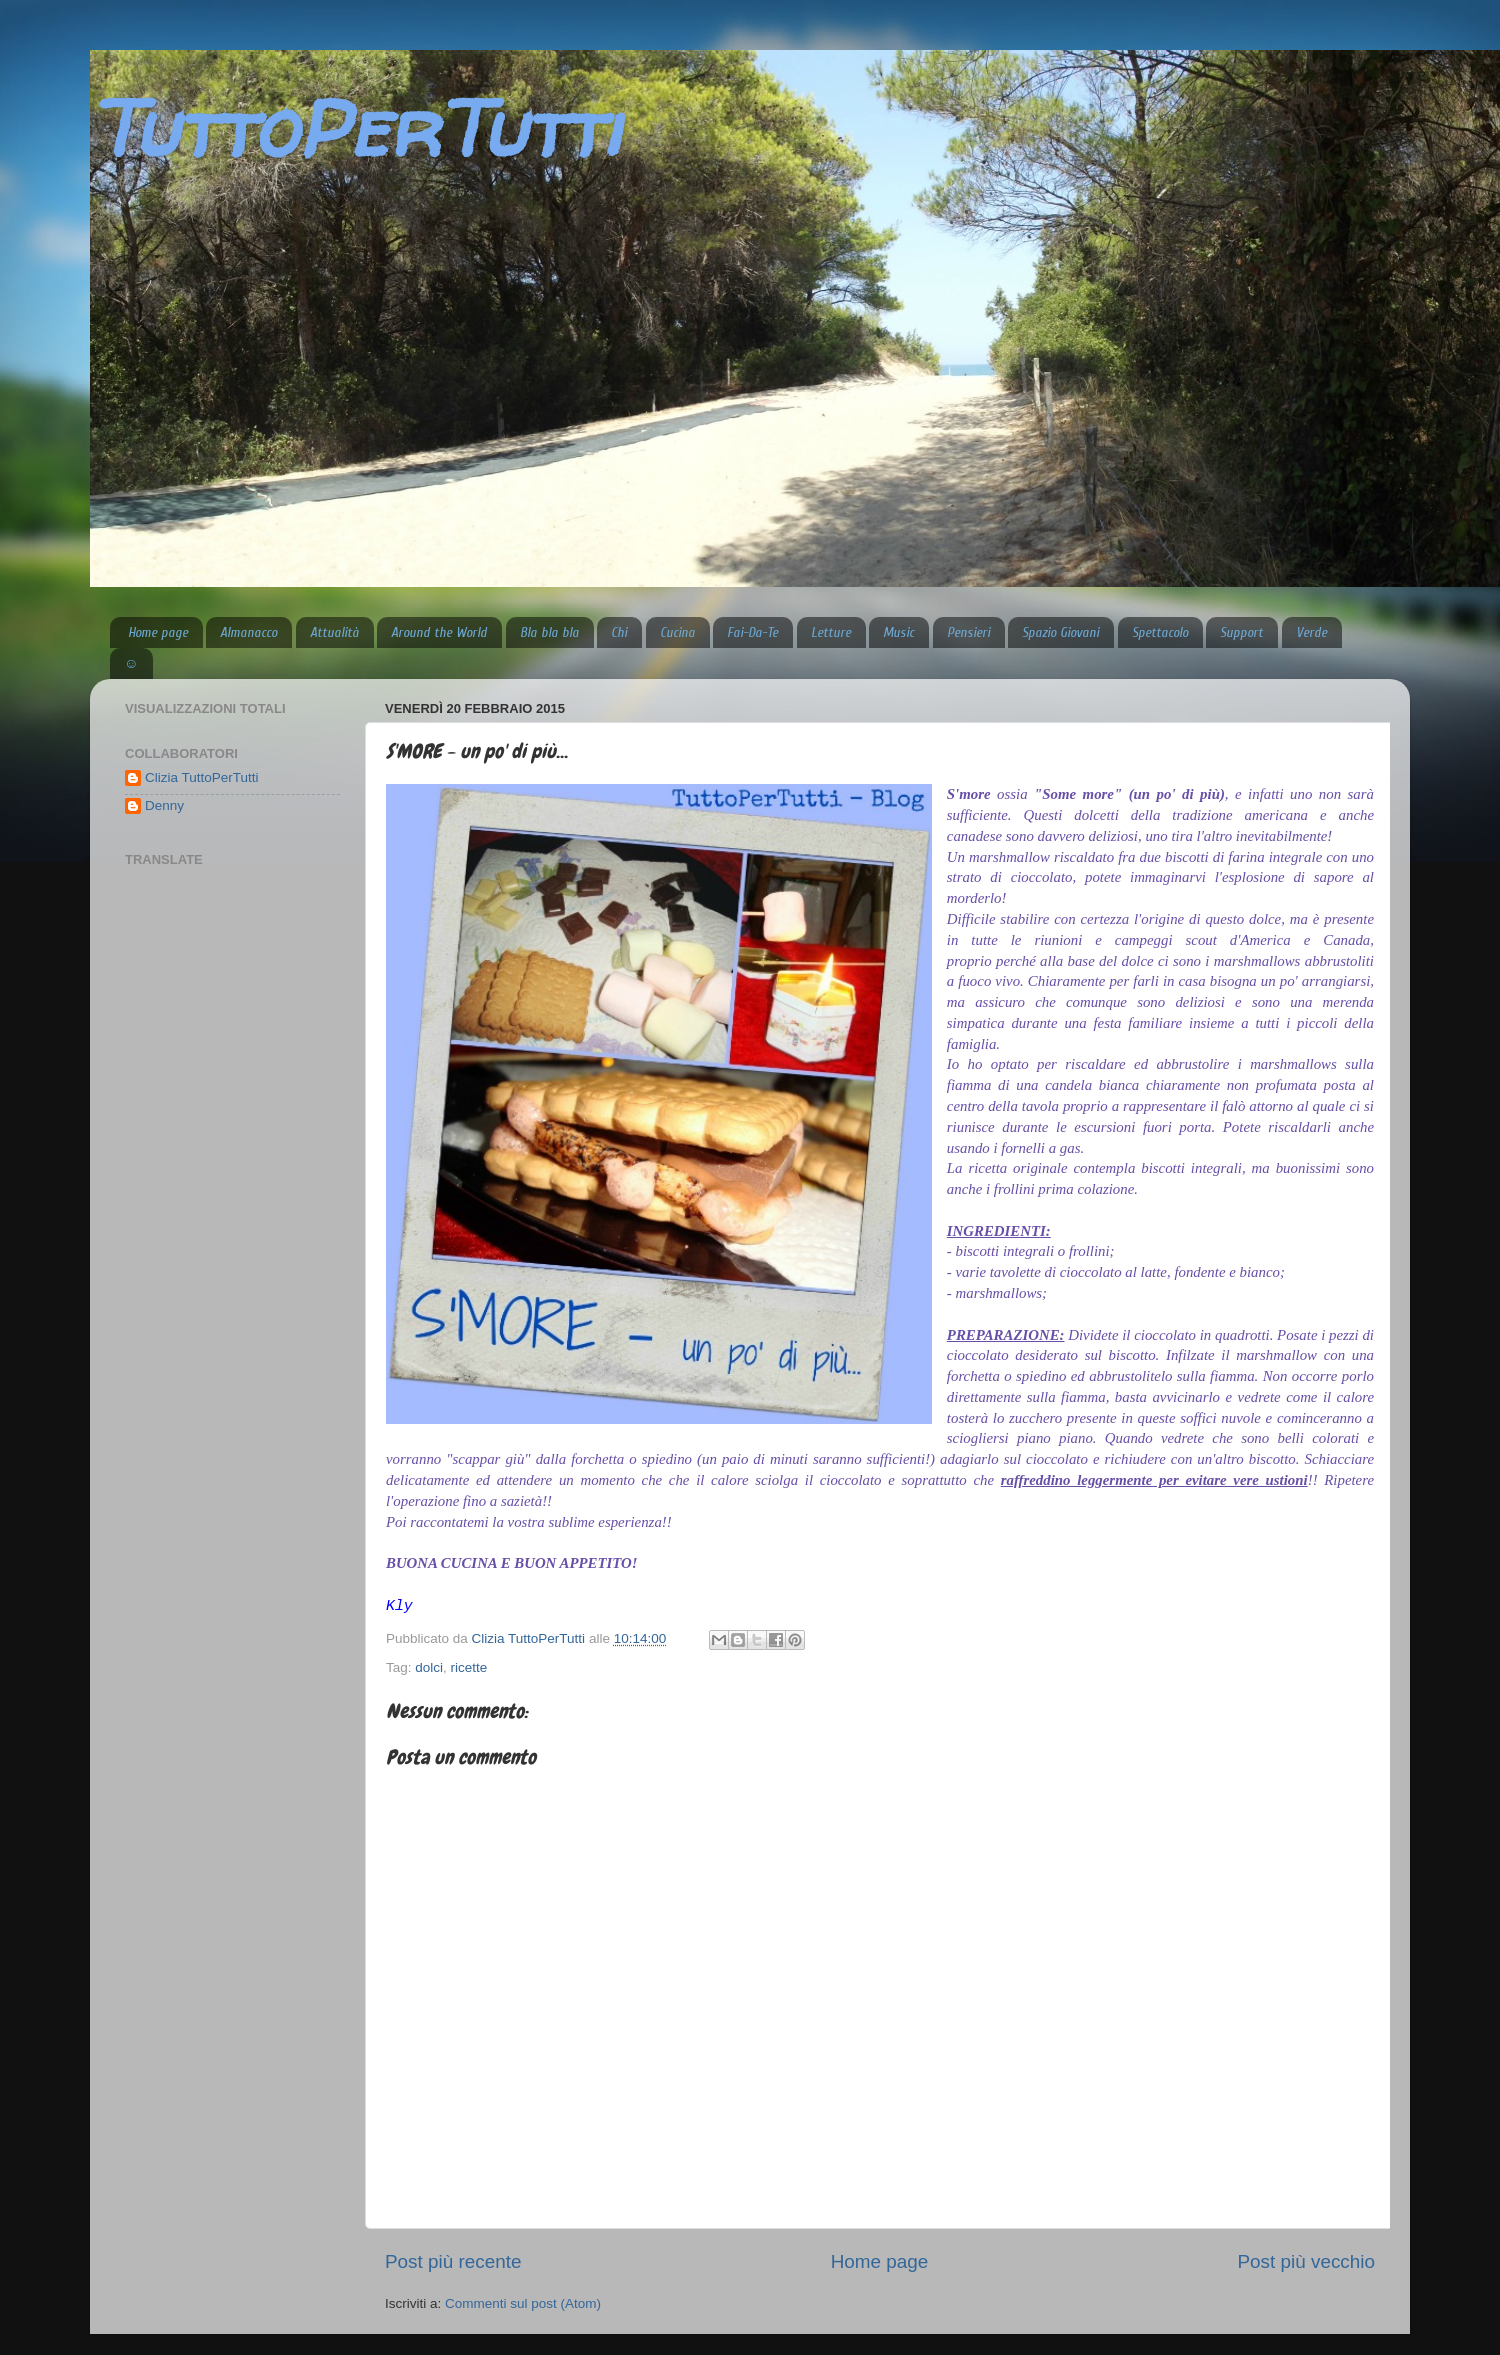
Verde (1311, 632)
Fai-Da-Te (752, 632)
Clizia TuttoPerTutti (202, 777)
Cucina (677, 632)
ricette (469, 1667)
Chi (619, 632)
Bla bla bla (549, 632)
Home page (158, 632)
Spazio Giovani (1060, 632)
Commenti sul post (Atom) (523, 2303)
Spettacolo (1160, 632)
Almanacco (248, 632)
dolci (429, 1667)
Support (1241, 632)
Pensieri (968, 632)
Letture (831, 632)
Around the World (439, 632)
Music (898, 632)
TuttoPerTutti (355, 127)
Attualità (334, 632)
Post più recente (453, 2261)
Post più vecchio (1306, 2261)
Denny (164, 805)
